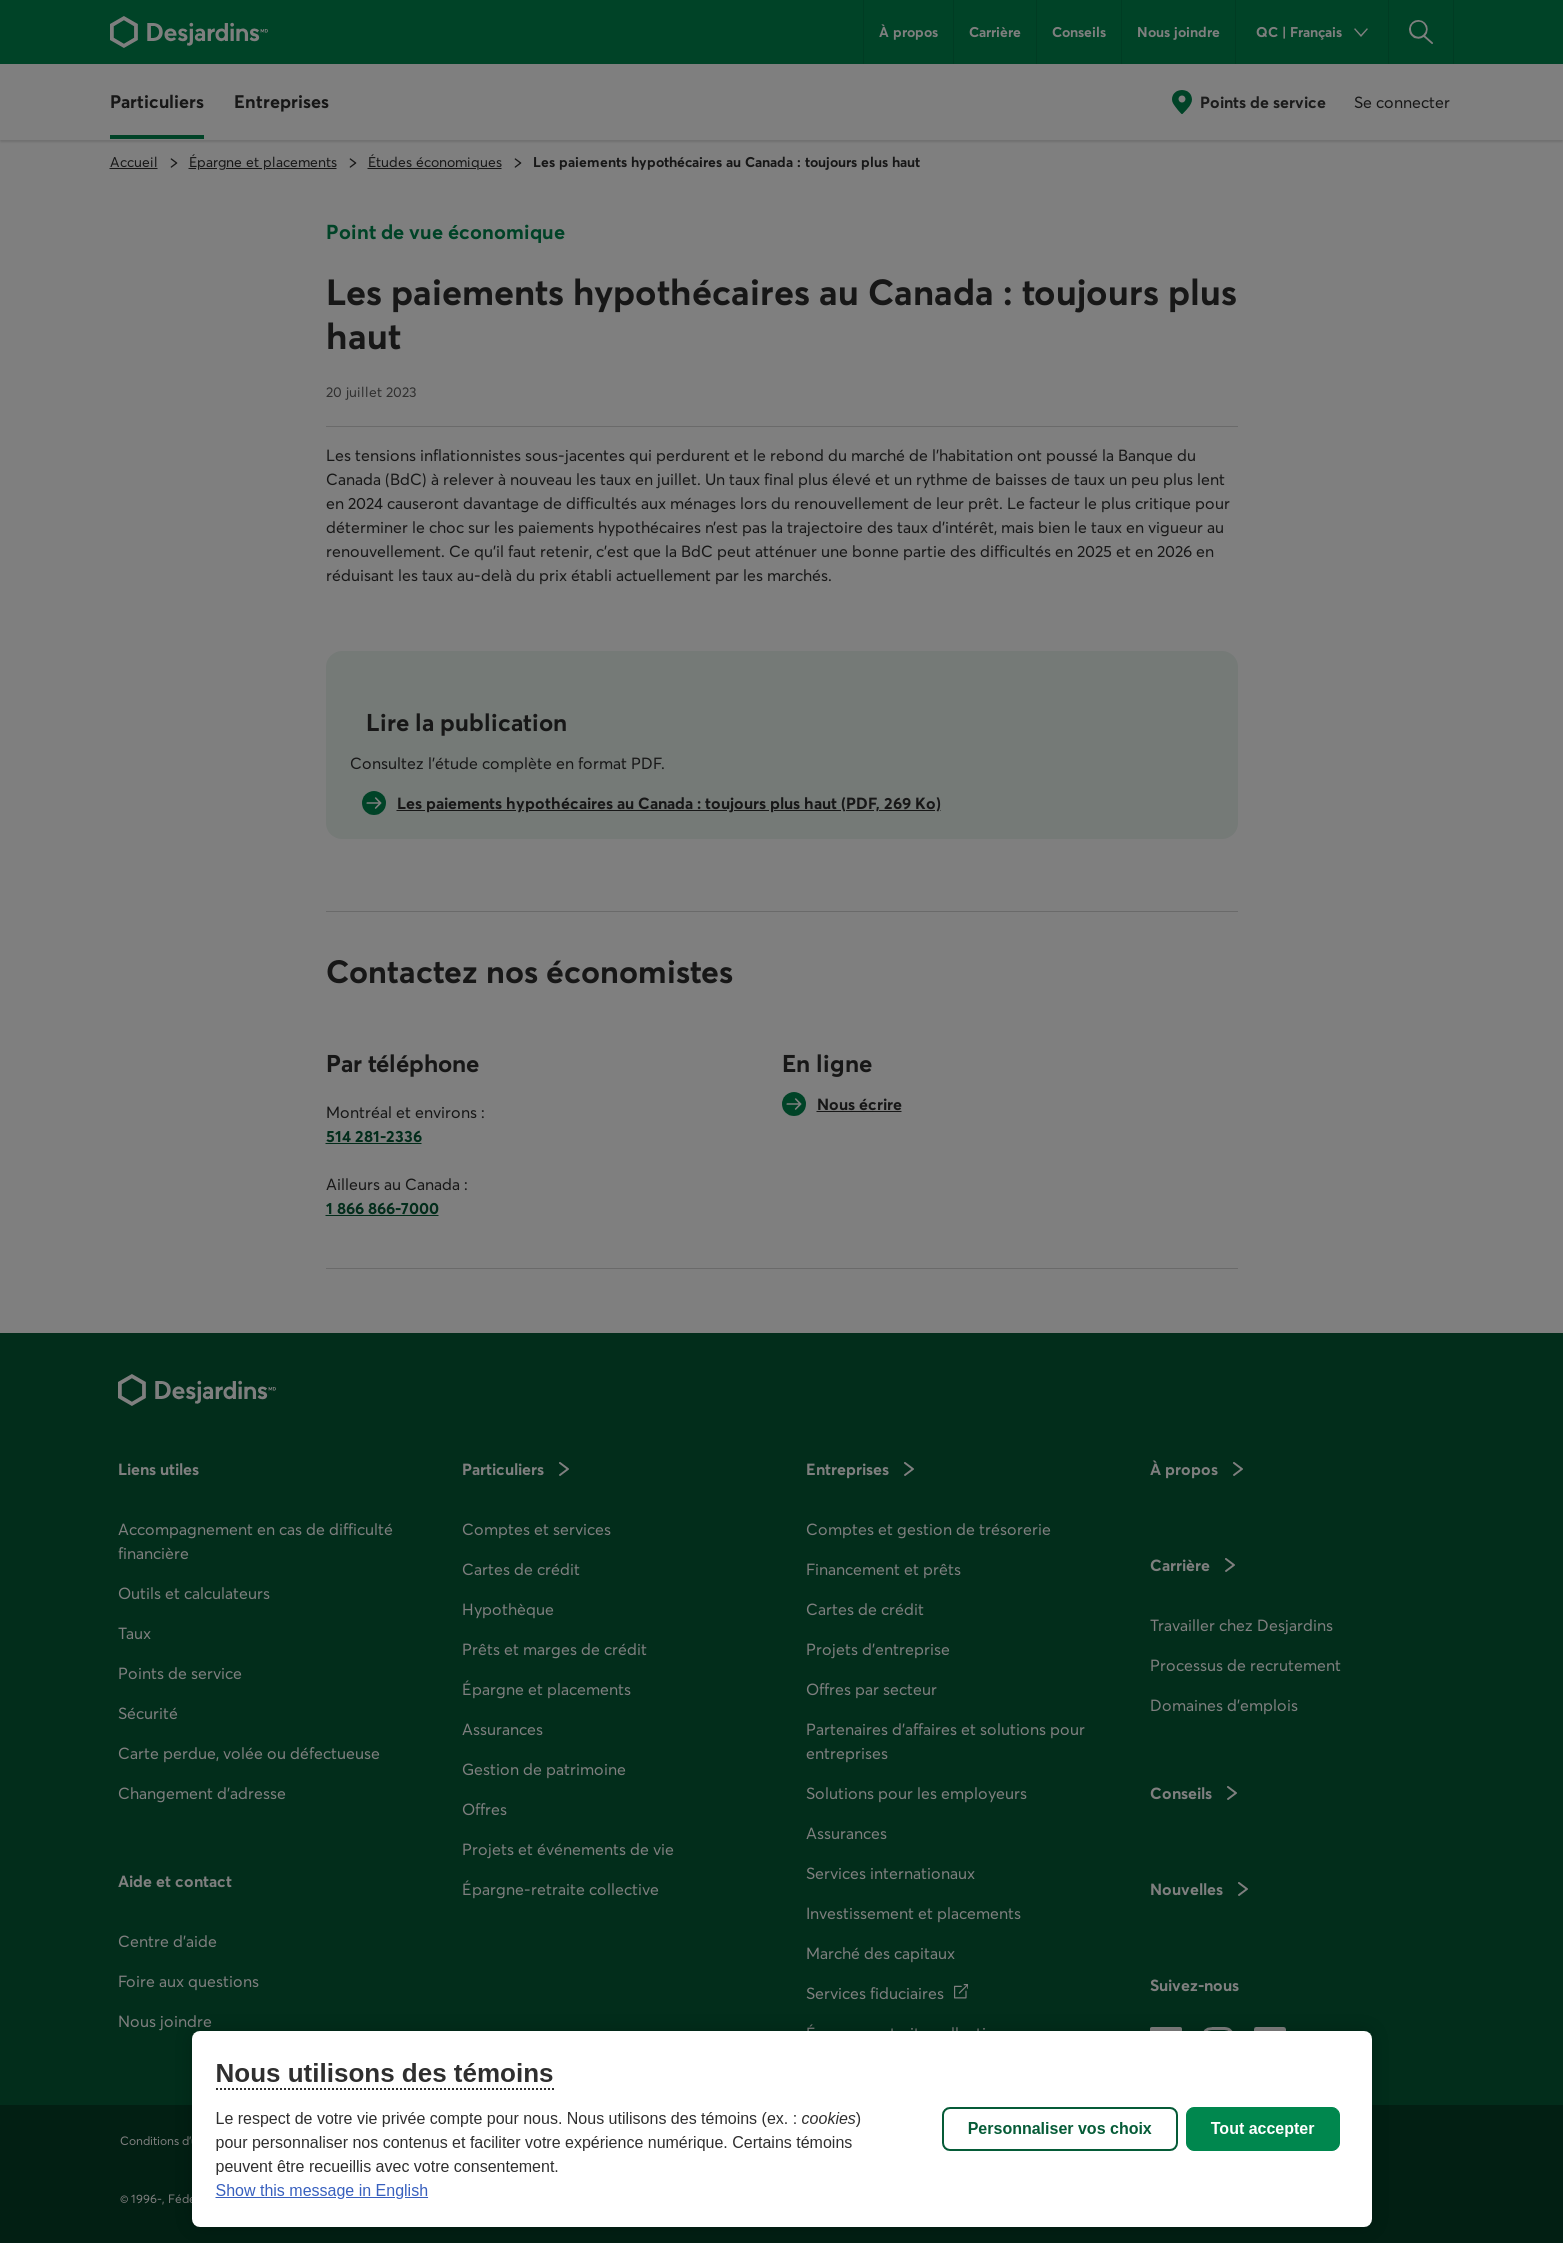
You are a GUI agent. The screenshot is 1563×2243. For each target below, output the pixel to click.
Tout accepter (1263, 2128)
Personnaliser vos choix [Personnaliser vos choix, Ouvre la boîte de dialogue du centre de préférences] (1060, 2128)
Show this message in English (322, 2190)
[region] (782, 2129)
